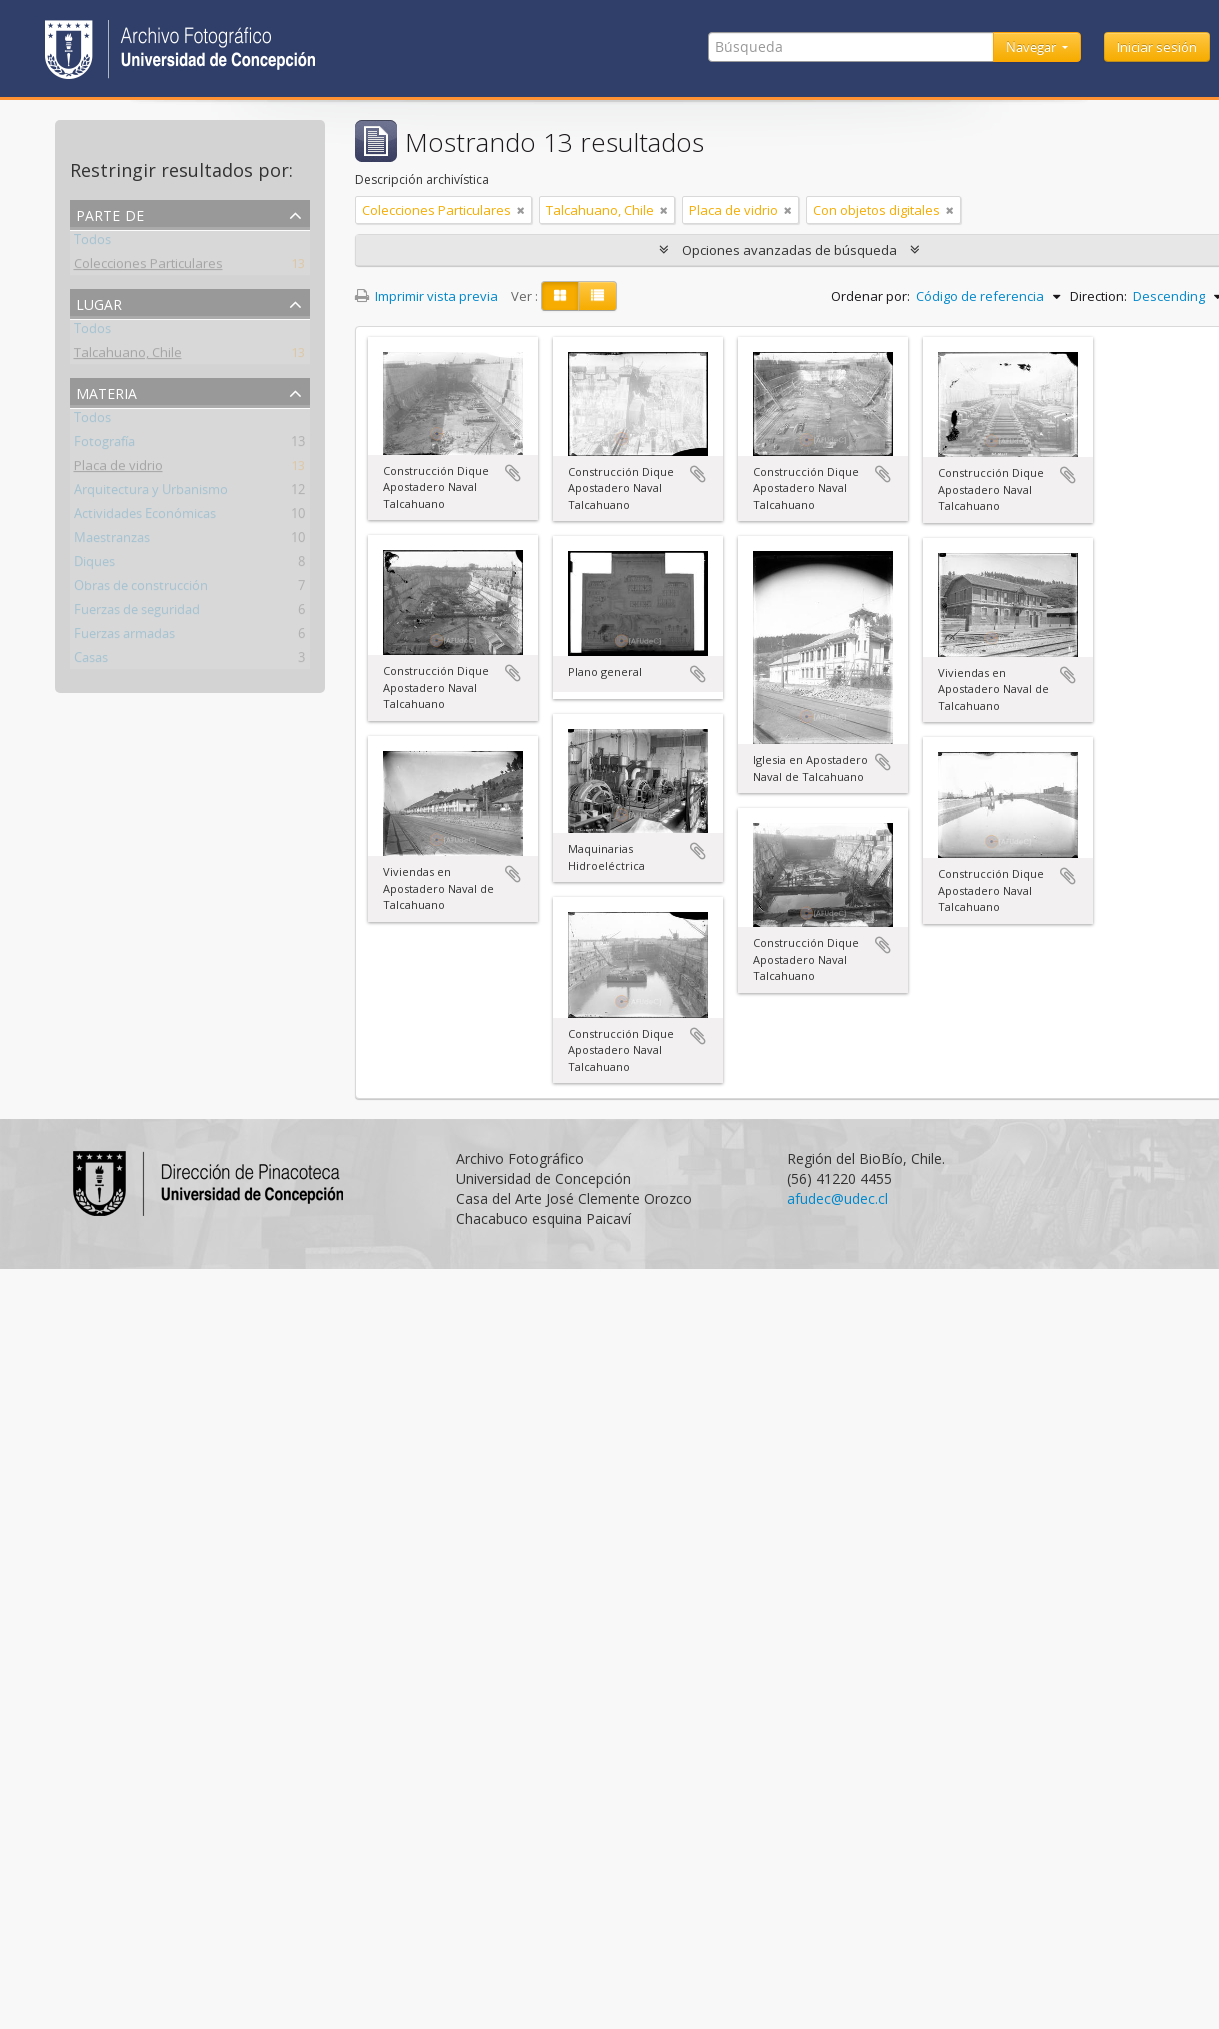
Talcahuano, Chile (128, 356)
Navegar (1032, 47)
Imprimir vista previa (426, 296)
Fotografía (104, 445)
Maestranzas (112, 541)
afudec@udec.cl (837, 1198)
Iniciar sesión (1157, 47)
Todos (92, 243)
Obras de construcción (141, 589)
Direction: (1098, 296)
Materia (106, 391)
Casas (91, 661)
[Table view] (597, 296)
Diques (94, 565)
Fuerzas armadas (124, 637)
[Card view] (560, 296)
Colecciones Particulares (148, 267)
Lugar (99, 302)
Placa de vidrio (118, 469)
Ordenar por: (870, 296)
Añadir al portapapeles (513, 473)
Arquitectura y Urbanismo (151, 493)
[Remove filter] (521, 210)
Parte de (110, 213)
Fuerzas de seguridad (137, 613)
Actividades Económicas (145, 517)
